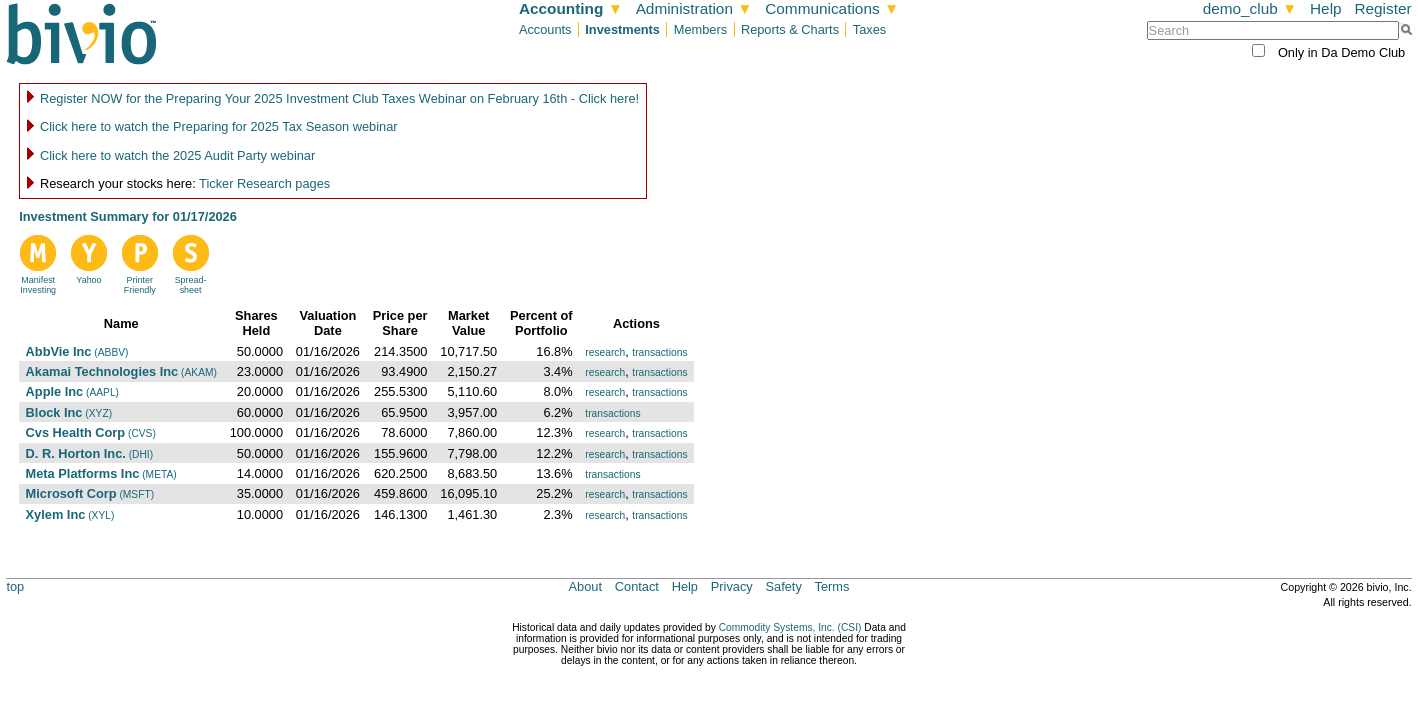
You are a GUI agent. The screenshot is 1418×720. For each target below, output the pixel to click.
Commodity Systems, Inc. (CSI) (790, 627)
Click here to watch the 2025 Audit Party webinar (177, 155)
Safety (784, 586)
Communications (832, 8)
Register (1382, 8)
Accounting (571, 8)
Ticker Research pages (264, 183)
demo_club (1250, 8)
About (585, 586)
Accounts (545, 29)
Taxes (869, 29)
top (15, 586)
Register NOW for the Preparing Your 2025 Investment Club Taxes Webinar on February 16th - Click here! (339, 98)
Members (700, 29)
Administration (694, 8)
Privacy (732, 586)
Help (1326, 8)
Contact (637, 586)
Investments (622, 29)
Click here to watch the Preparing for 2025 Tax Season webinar (219, 126)
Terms (832, 586)
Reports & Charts (790, 29)
